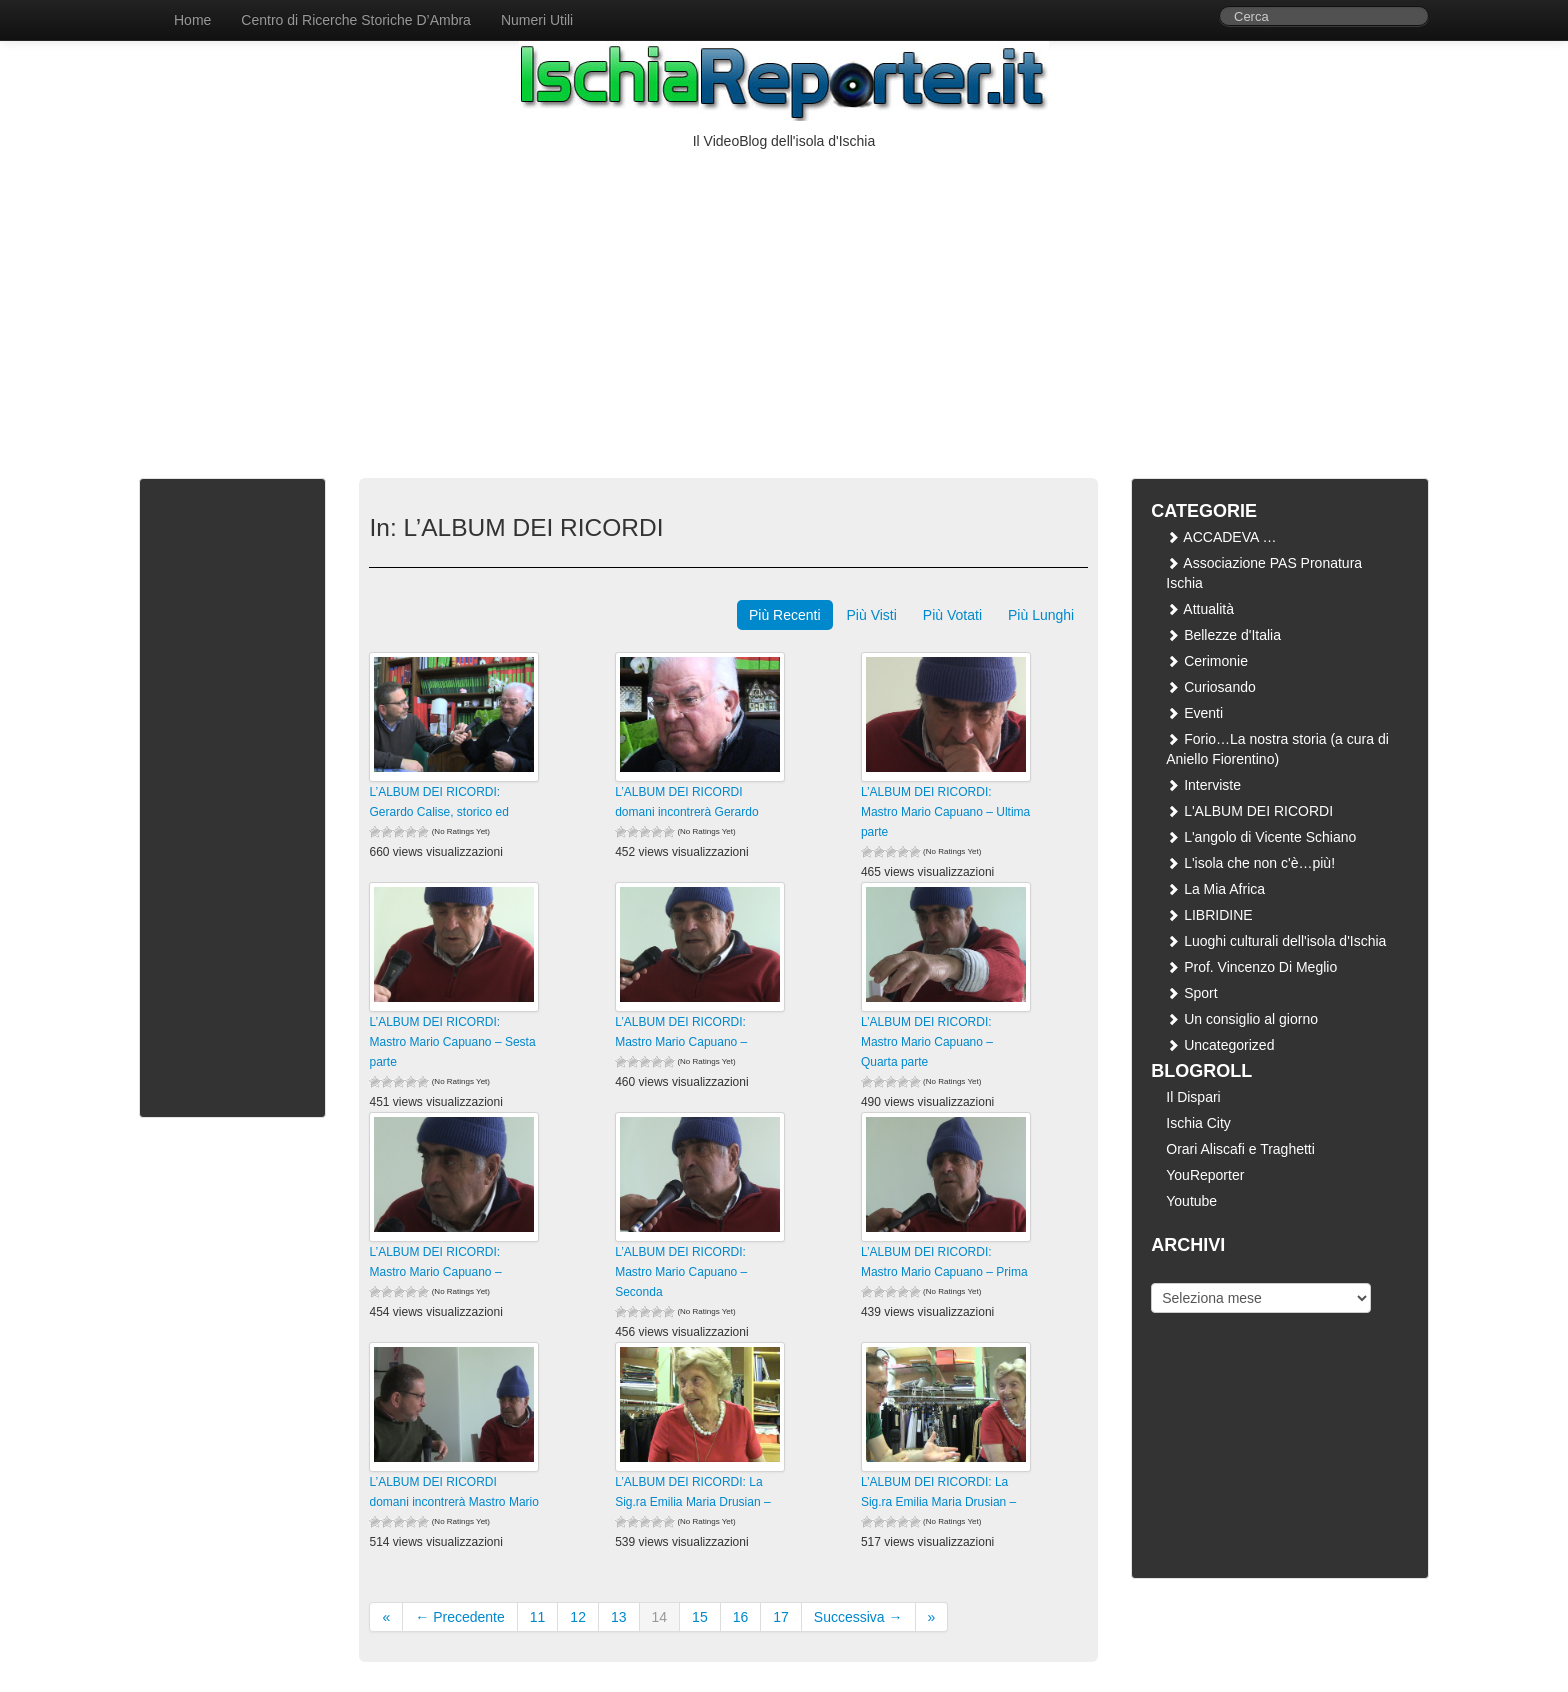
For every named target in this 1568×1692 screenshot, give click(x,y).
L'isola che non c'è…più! (1250, 863)
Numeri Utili (537, 20)
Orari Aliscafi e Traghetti (1240, 1149)
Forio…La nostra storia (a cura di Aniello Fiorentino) (1277, 749)
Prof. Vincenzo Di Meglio (1251, 967)
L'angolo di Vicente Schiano (1261, 837)
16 (741, 1617)
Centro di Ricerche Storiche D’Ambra (356, 20)
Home (192, 20)
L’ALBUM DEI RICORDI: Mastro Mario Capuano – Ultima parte (945, 812)
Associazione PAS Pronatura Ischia (1264, 573)
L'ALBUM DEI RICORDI (1249, 811)
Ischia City (1198, 1123)
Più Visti (872, 615)
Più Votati (952, 615)
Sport (1191, 993)
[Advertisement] (784, 301)
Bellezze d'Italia (1223, 635)
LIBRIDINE (1209, 915)
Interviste (1203, 785)
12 (578, 1617)
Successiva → (858, 1617)
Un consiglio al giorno (1242, 1019)
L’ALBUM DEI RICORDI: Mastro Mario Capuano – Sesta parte (452, 1042)
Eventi (1194, 713)
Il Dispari (1193, 1097)
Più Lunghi (1041, 615)
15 (700, 1617)
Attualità (1200, 609)
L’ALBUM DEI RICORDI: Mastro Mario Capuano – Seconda (681, 1272)
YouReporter (1205, 1175)
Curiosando (1211, 687)
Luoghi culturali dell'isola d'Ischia (1276, 941)
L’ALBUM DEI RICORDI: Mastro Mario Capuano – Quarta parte (927, 1042)
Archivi (1172, 1268)
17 (781, 1617)
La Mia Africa (1215, 889)
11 (538, 1617)
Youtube (1191, 1201)
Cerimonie (1207, 661)
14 (660, 1617)
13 (619, 1617)
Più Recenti (785, 615)
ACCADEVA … (1221, 537)
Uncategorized (1220, 1045)
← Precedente (460, 1617)
